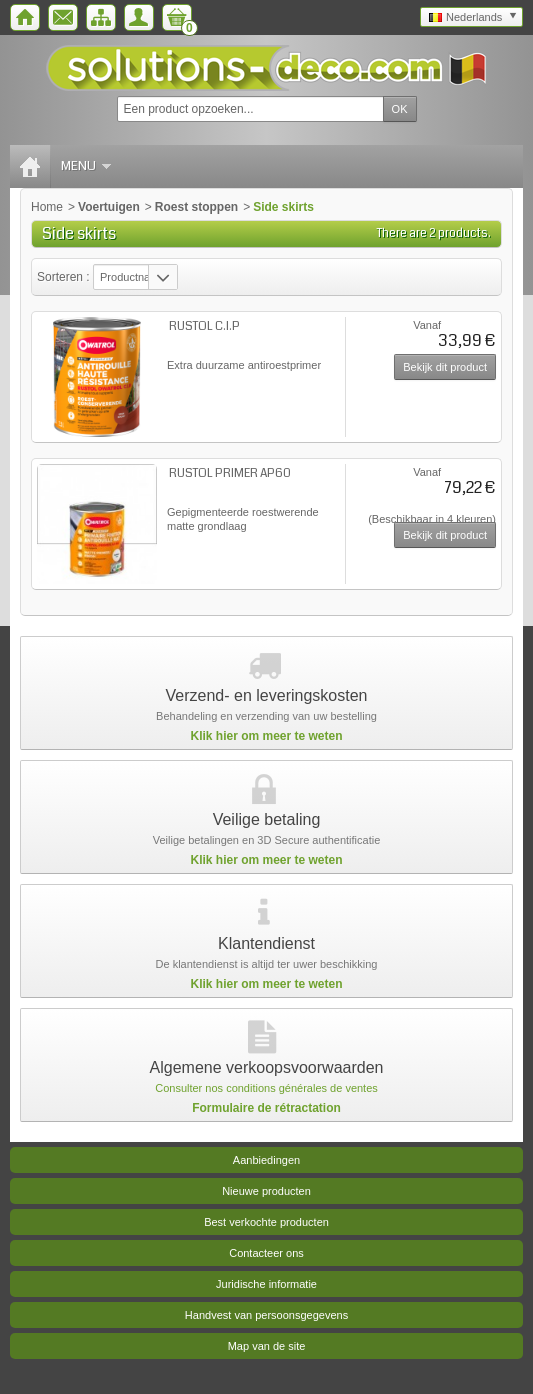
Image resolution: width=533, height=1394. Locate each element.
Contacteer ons (266, 1253)
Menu (86, 166)
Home (47, 207)
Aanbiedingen (266, 1160)
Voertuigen (109, 207)
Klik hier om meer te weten (266, 736)
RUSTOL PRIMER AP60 (230, 473)
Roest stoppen (196, 207)
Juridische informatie (266, 1284)
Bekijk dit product (445, 367)
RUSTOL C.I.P (204, 326)
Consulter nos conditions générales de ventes (266, 1088)
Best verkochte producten (266, 1222)
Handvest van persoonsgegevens (266, 1315)
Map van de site (267, 1346)
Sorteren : (65, 277)
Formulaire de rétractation (266, 1108)
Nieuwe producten (266, 1191)
